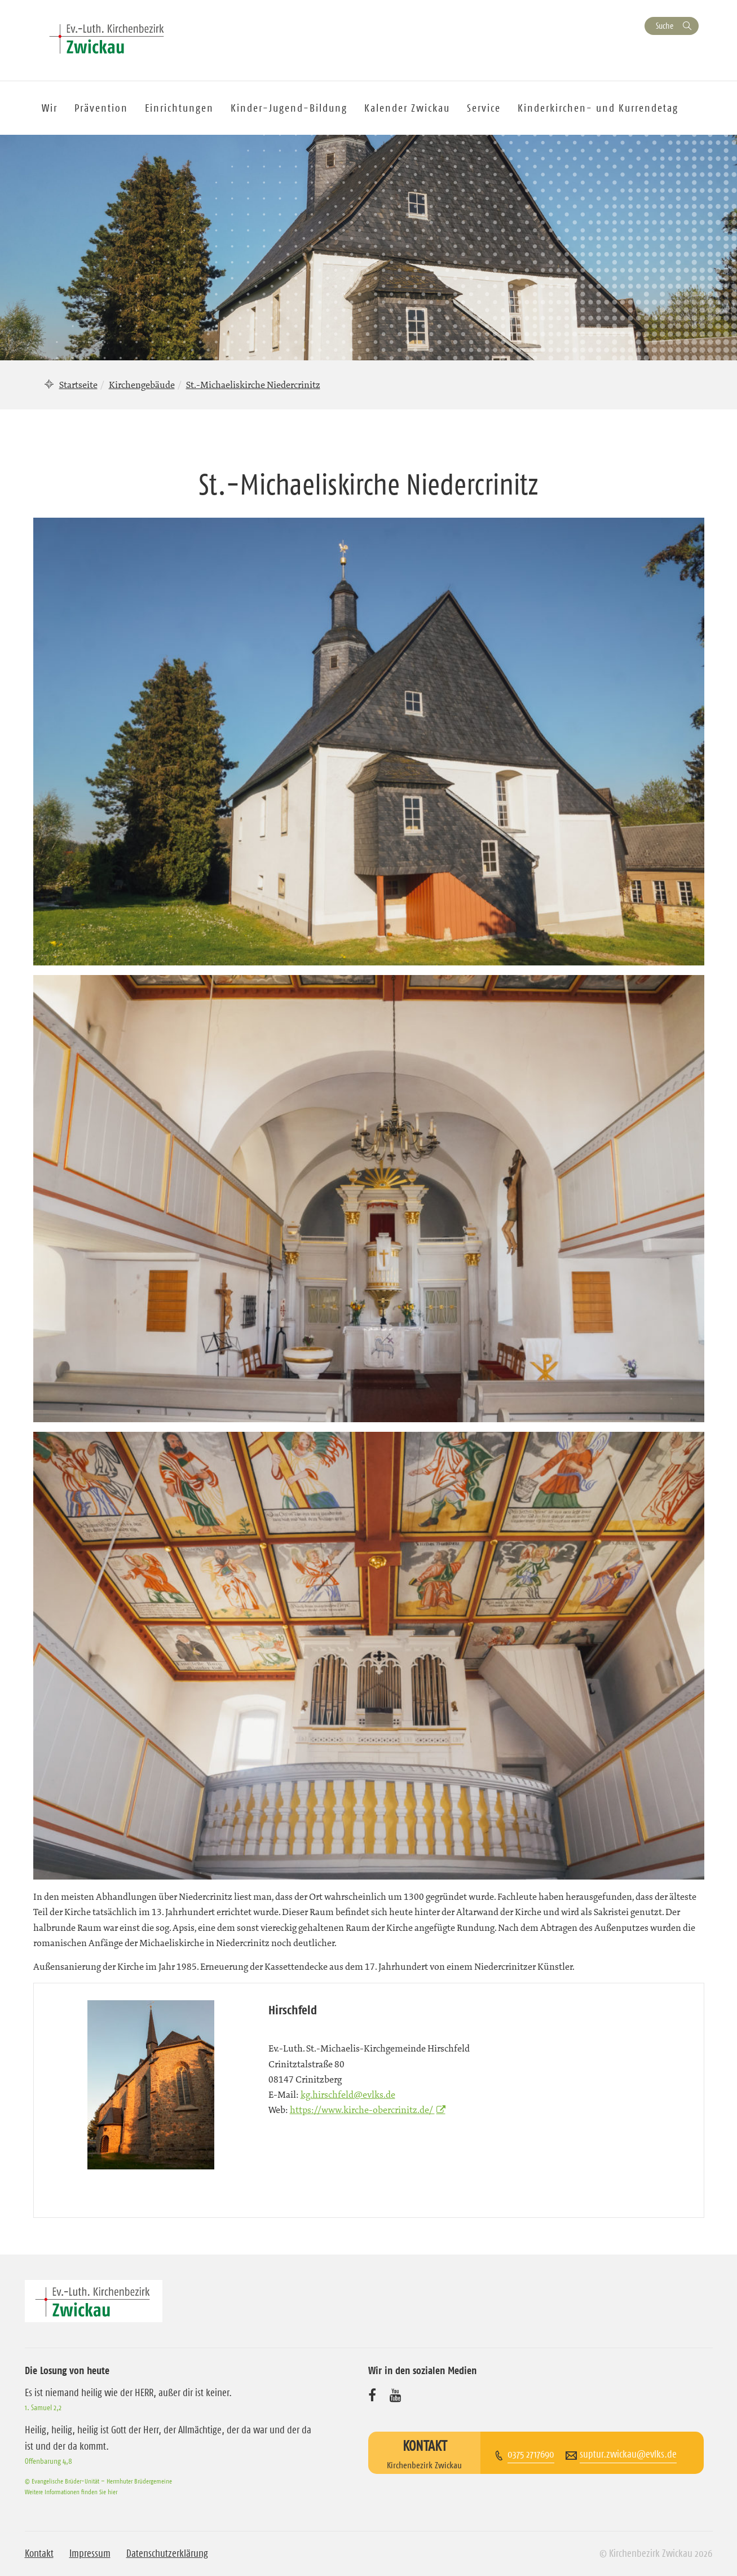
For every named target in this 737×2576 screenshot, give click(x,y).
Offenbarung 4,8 (48, 2461)
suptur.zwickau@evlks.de (628, 2454)
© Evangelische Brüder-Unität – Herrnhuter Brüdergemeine (98, 2481)
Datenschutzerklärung (167, 2553)
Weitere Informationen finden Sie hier (71, 2491)
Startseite (78, 384)
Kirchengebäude (142, 384)
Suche (664, 25)
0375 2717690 (530, 2454)
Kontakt (39, 2553)
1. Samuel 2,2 (43, 2407)
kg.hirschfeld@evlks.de (348, 2094)
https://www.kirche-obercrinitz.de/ (362, 2109)
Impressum (90, 2553)
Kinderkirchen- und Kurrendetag (598, 108)
